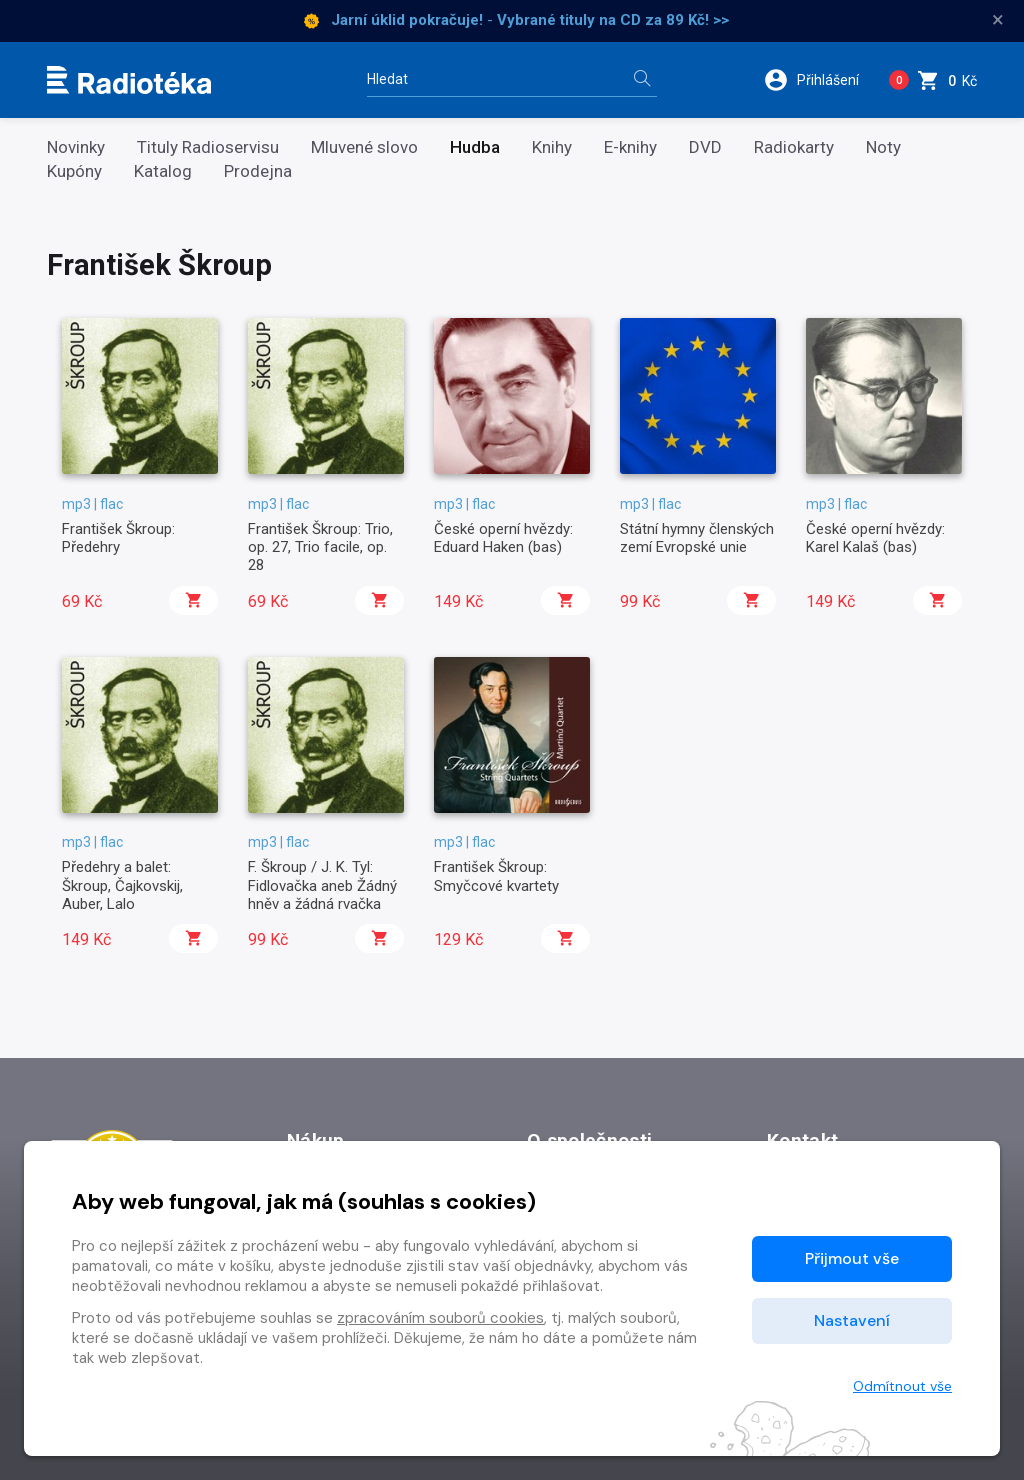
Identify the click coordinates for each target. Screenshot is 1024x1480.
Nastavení (852, 1320)
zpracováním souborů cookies (440, 1318)
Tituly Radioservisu (208, 147)
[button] (818, 80)
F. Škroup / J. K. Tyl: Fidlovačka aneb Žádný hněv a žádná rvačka (322, 885)
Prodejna (258, 171)
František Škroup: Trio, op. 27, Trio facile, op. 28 (320, 547)
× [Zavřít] (998, 20)
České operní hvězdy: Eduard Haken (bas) (503, 538)
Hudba (475, 147)
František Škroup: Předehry (118, 538)
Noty (883, 147)
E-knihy (630, 147)
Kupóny (74, 171)
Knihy (552, 147)
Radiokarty (794, 147)
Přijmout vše (852, 1258)
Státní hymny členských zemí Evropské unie (697, 538)
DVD (705, 147)
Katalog (163, 171)
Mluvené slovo (364, 147)
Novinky (76, 147)
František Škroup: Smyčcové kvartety (496, 876)
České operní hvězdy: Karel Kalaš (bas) (875, 538)
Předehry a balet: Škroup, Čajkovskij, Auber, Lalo (122, 885)
